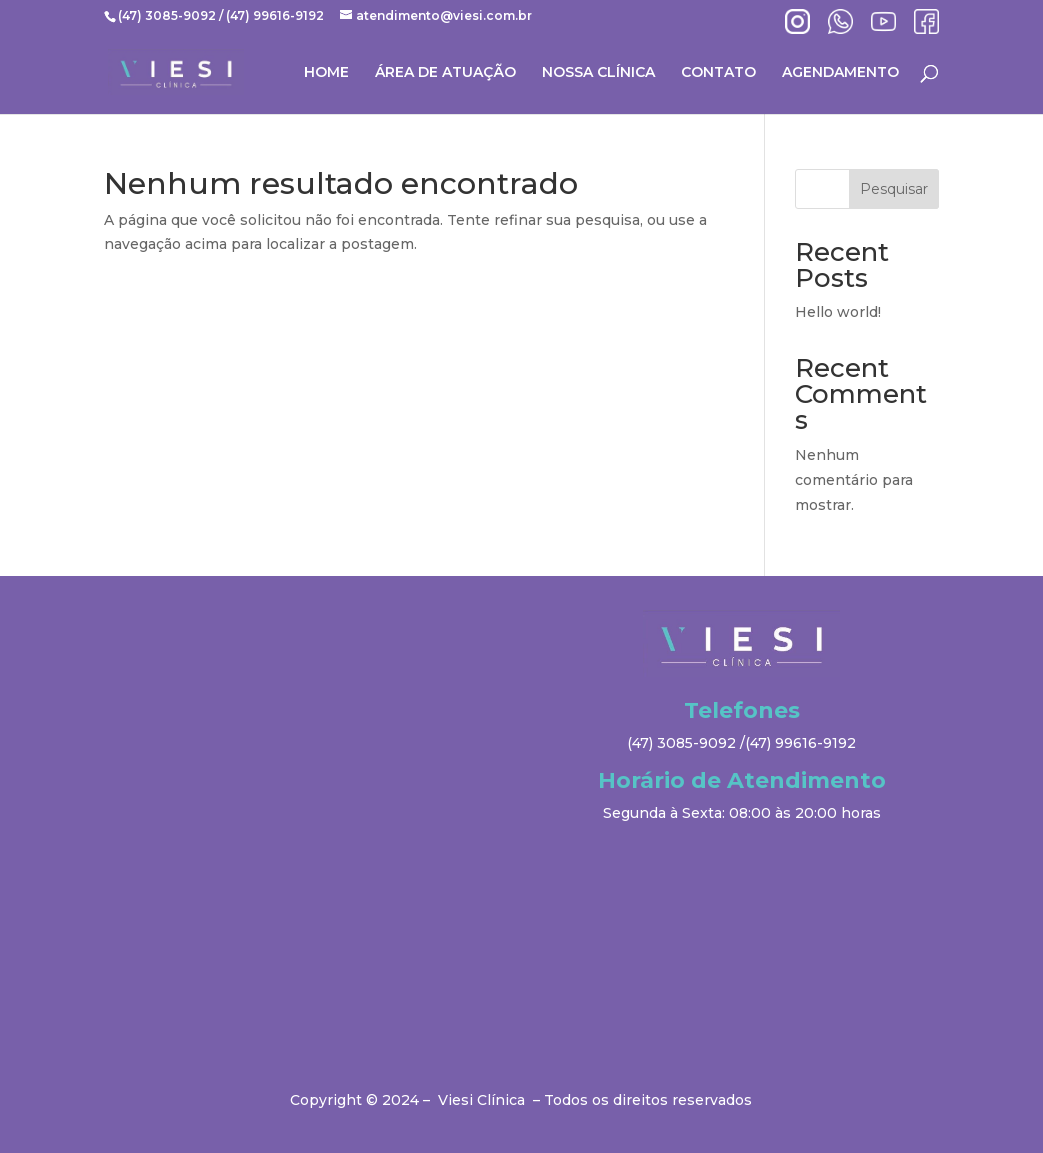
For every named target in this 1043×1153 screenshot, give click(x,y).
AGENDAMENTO (840, 73)
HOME (326, 73)
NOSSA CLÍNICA (598, 73)
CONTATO (718, 73)
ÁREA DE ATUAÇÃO (445, 73)
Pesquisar (894, 189)
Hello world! (838, 312)
